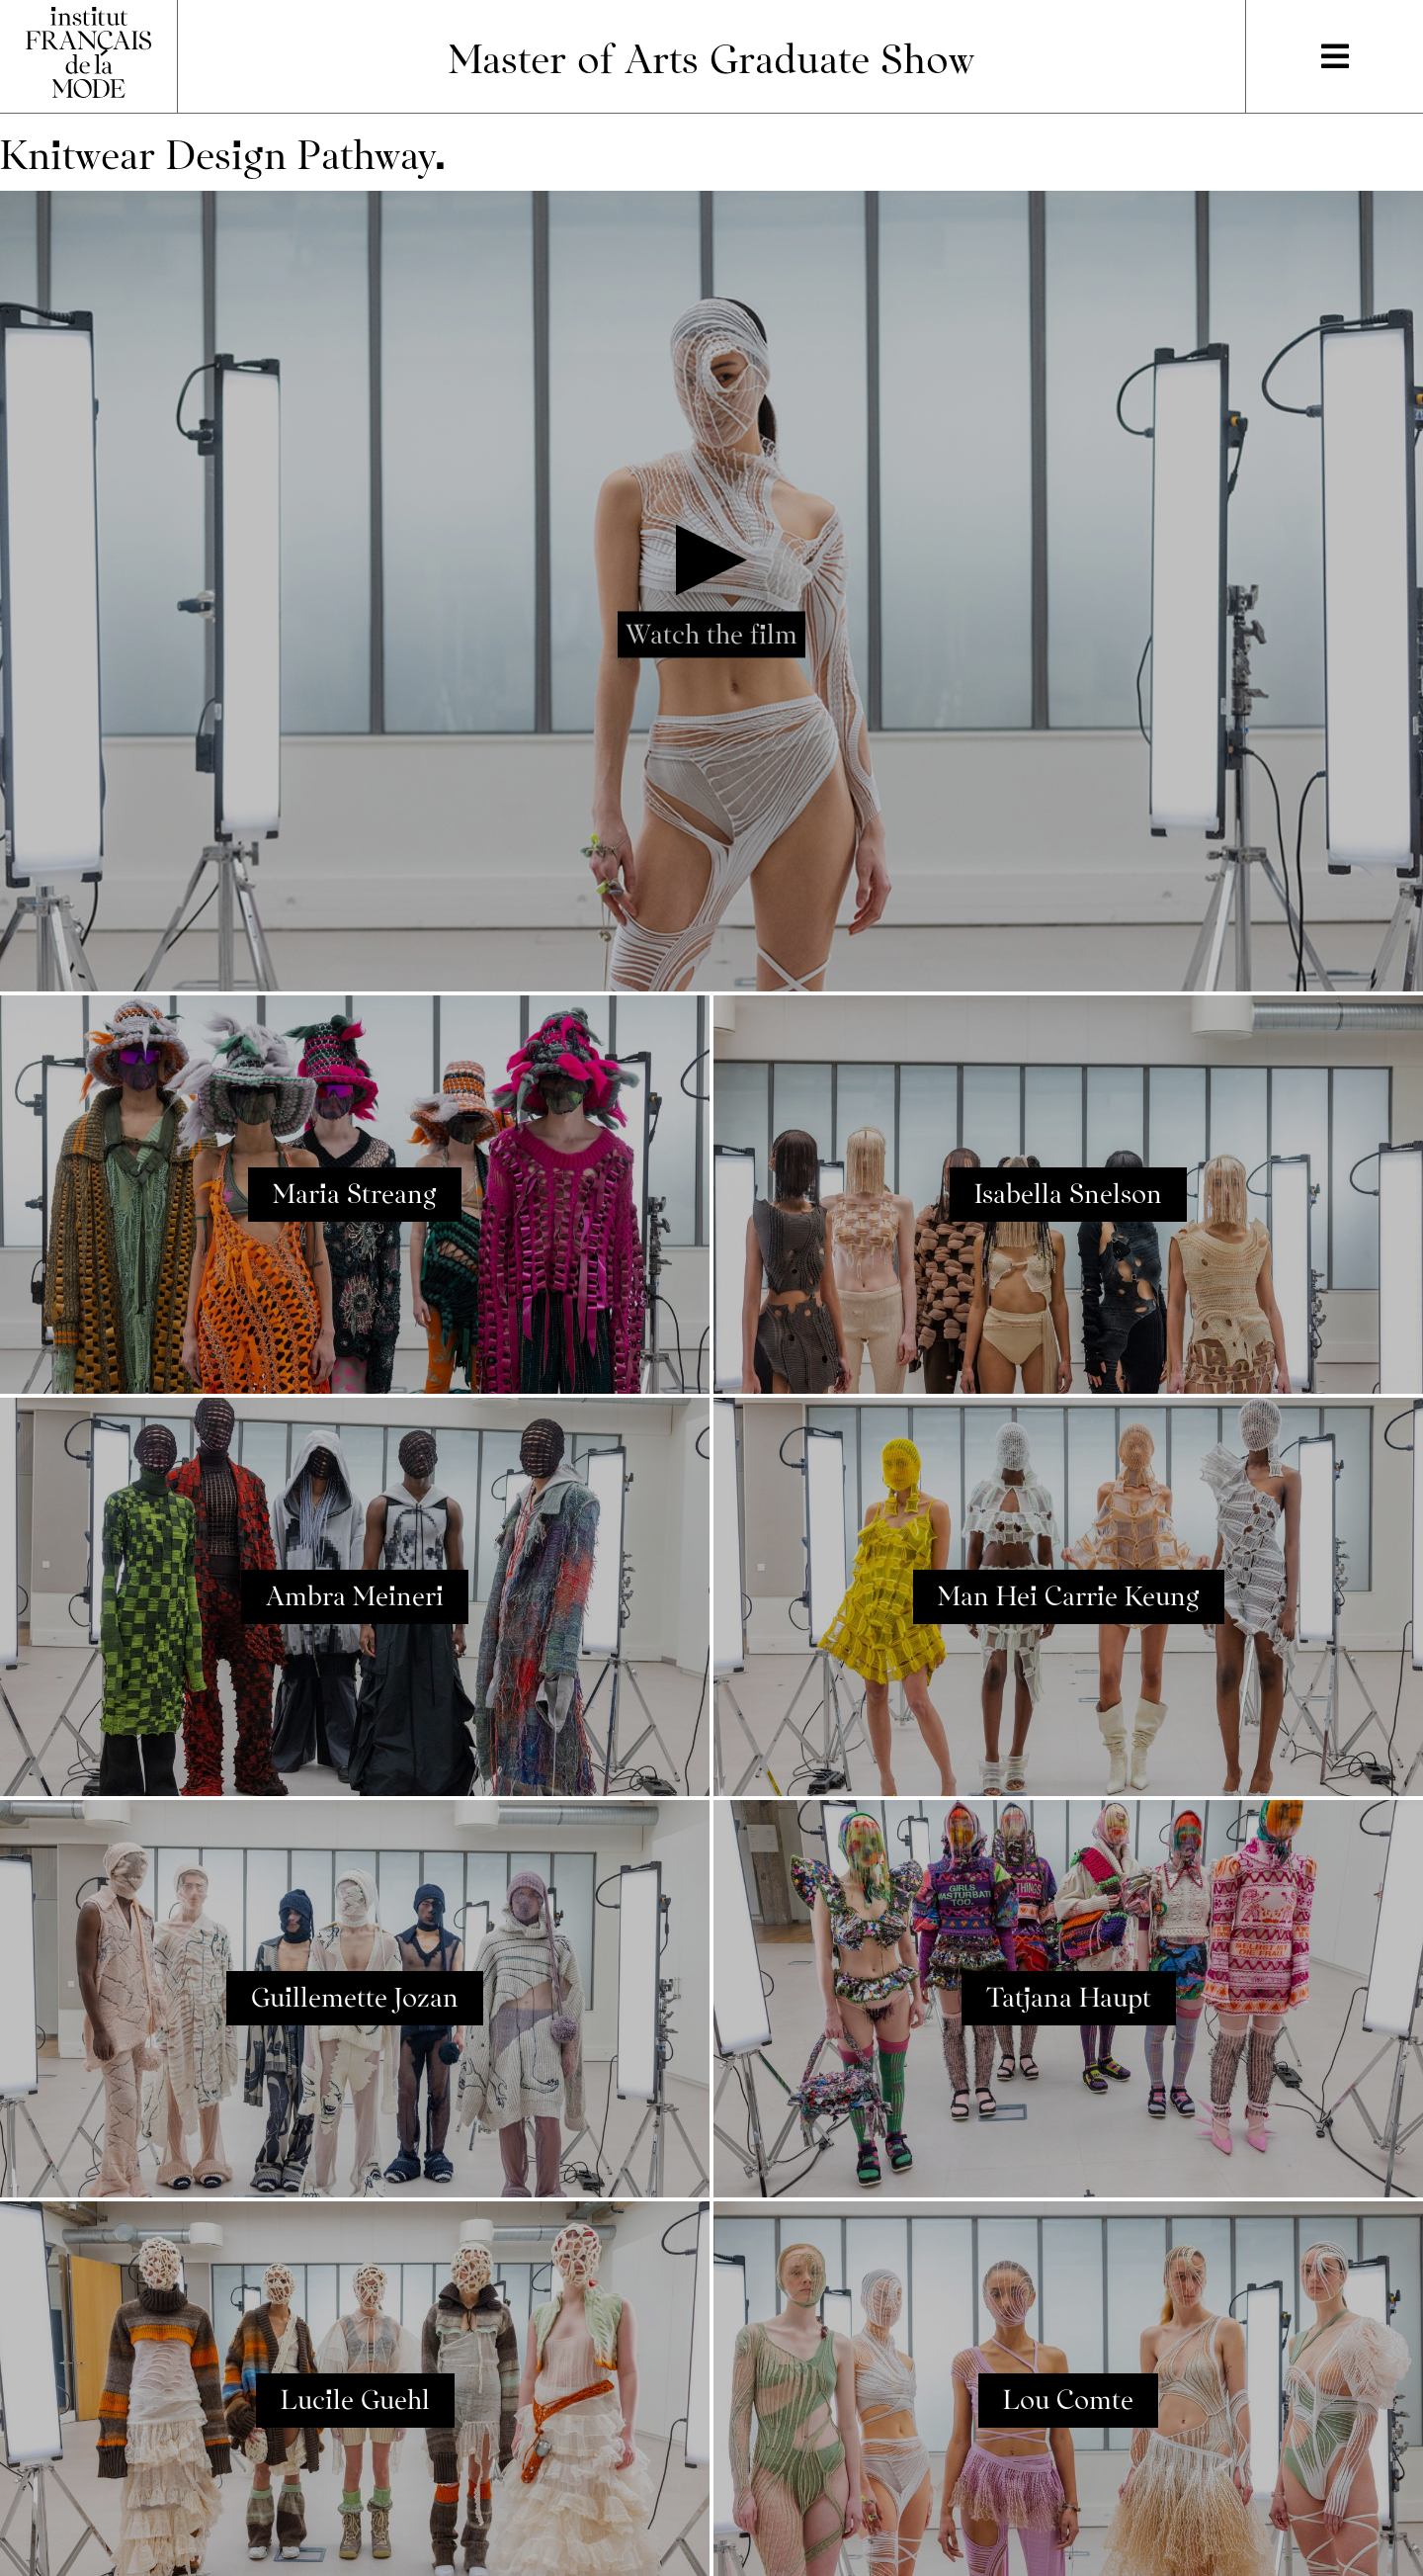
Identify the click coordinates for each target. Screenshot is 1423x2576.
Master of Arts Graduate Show (711, 56)
